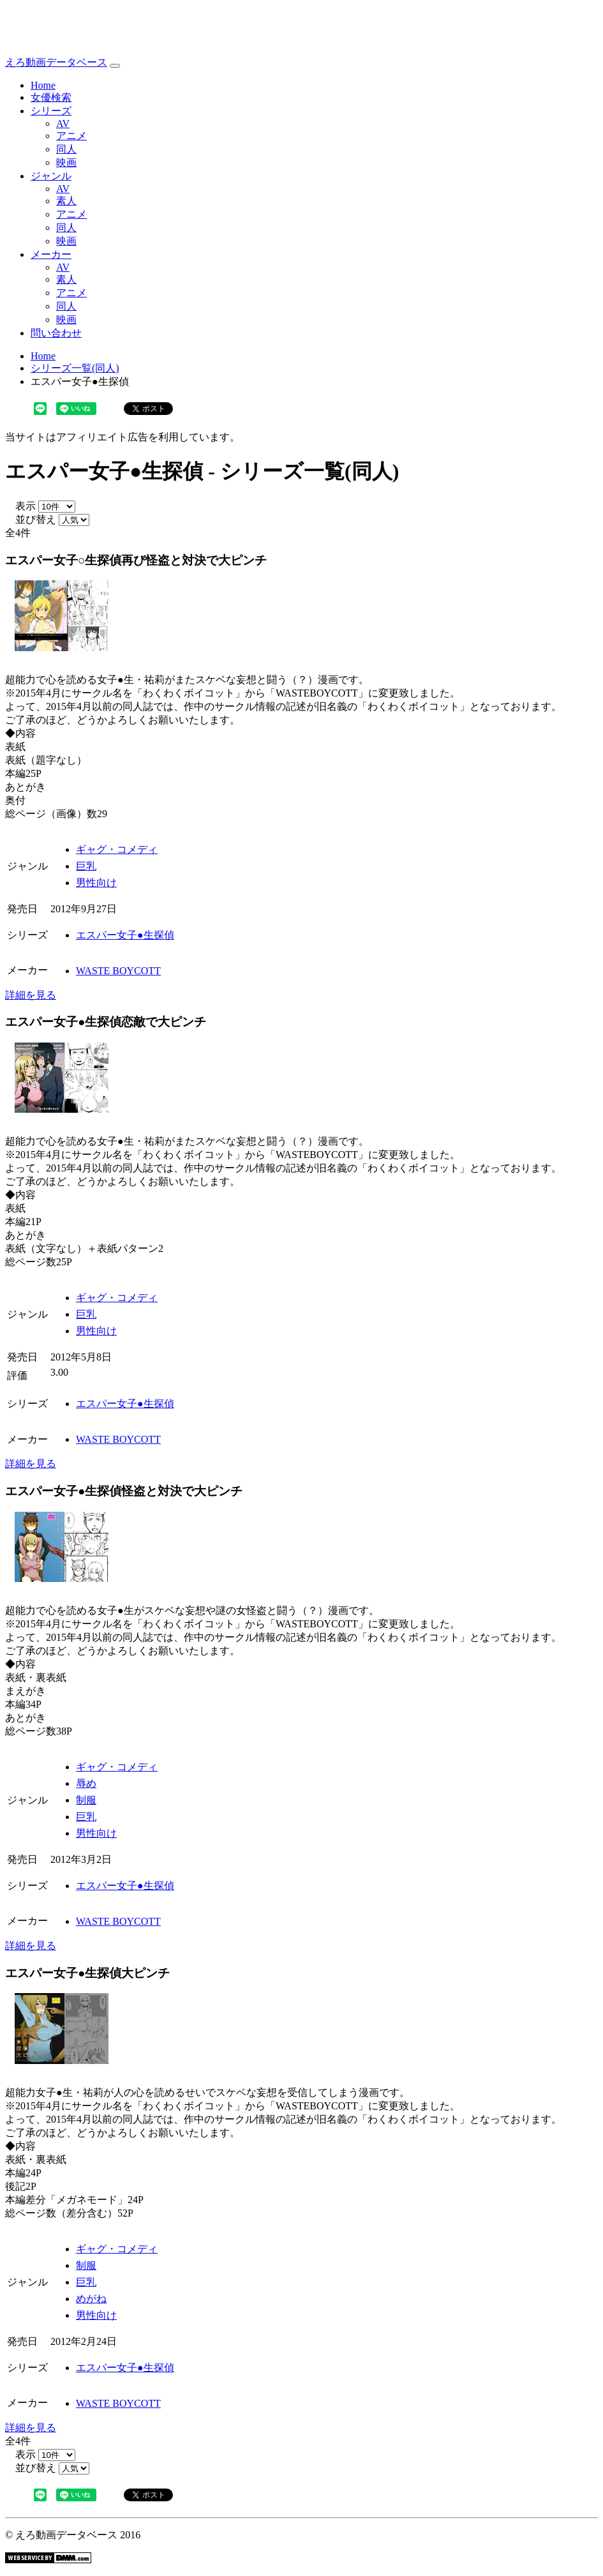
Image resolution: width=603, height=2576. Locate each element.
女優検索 (51, 97)
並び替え (30, 519)
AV (63, 123)
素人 (66, 200)
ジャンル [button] (51, 175)
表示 (20, 506)
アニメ (71, 135)
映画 (66, 162)
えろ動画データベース (56, 62)
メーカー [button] (51, 254)
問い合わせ (56, 333)
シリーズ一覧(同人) (75, 368)
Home (43, 85)
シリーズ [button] (51, 110)
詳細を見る (30, 995)
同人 (66, 149)
